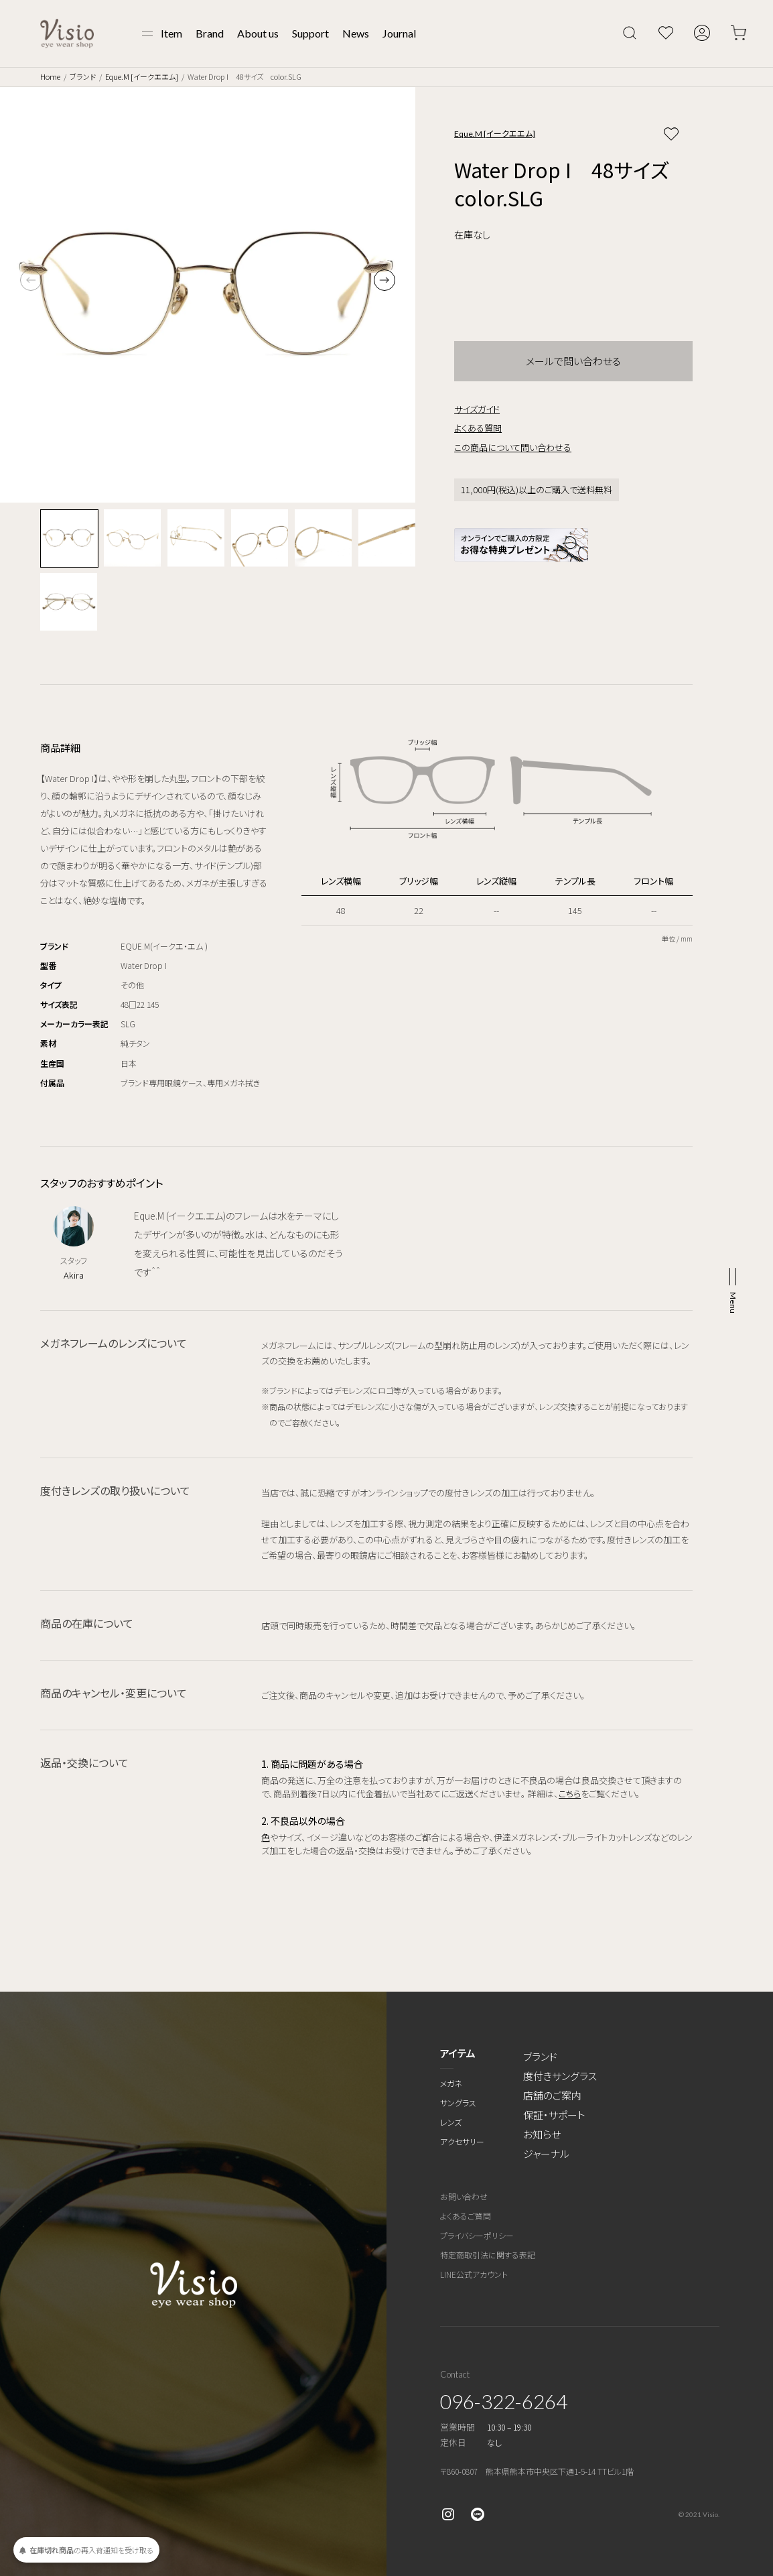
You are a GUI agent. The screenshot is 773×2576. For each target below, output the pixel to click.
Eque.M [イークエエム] (141, 76)
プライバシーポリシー (477, 2235)
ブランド (83, 76)
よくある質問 (478, 428)
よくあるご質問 (465, 2215)
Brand (210, 33)
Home (50, 76)
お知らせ (542, 2134)
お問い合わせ (464, 2196)
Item (171, 33)
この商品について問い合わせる (512, 447)
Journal (399, 33)
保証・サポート (554, 2115)
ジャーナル (546, 2153)
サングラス (458, 2102)
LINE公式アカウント (474, 2274)
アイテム (458, 2053)
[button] (384, 280)
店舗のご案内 (552, 2095)
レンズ (451, 2122)
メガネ (451, 2083)
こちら (570, 1793)
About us (258, 33)
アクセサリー (462, 2141)
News (355, 33)
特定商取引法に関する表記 (487, 2254)
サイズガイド (477, 409)
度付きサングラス (560, 2076)
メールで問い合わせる (573, 361)
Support (310, 33)
